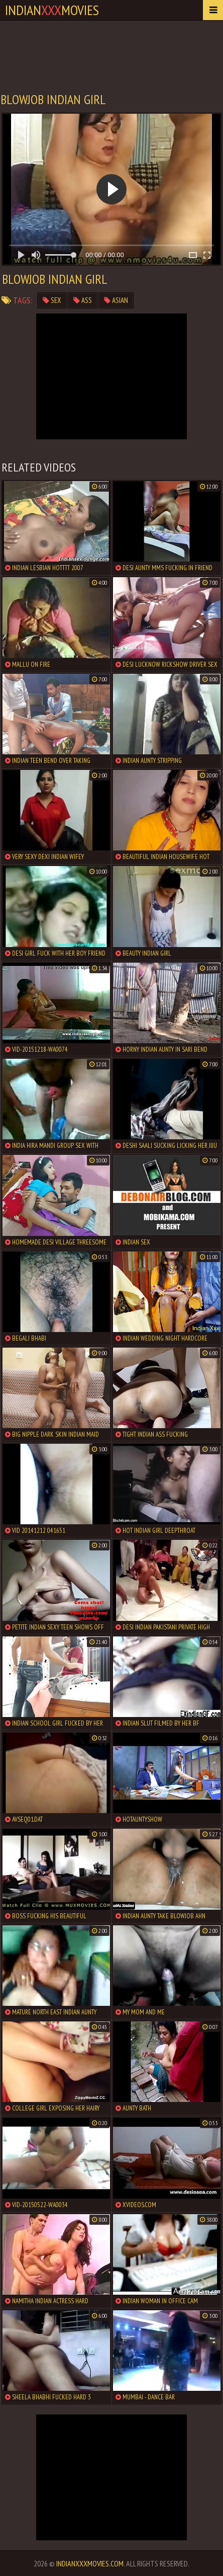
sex (52, 300)
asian (116, 300)
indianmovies (52, 10)
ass (82, 300)
